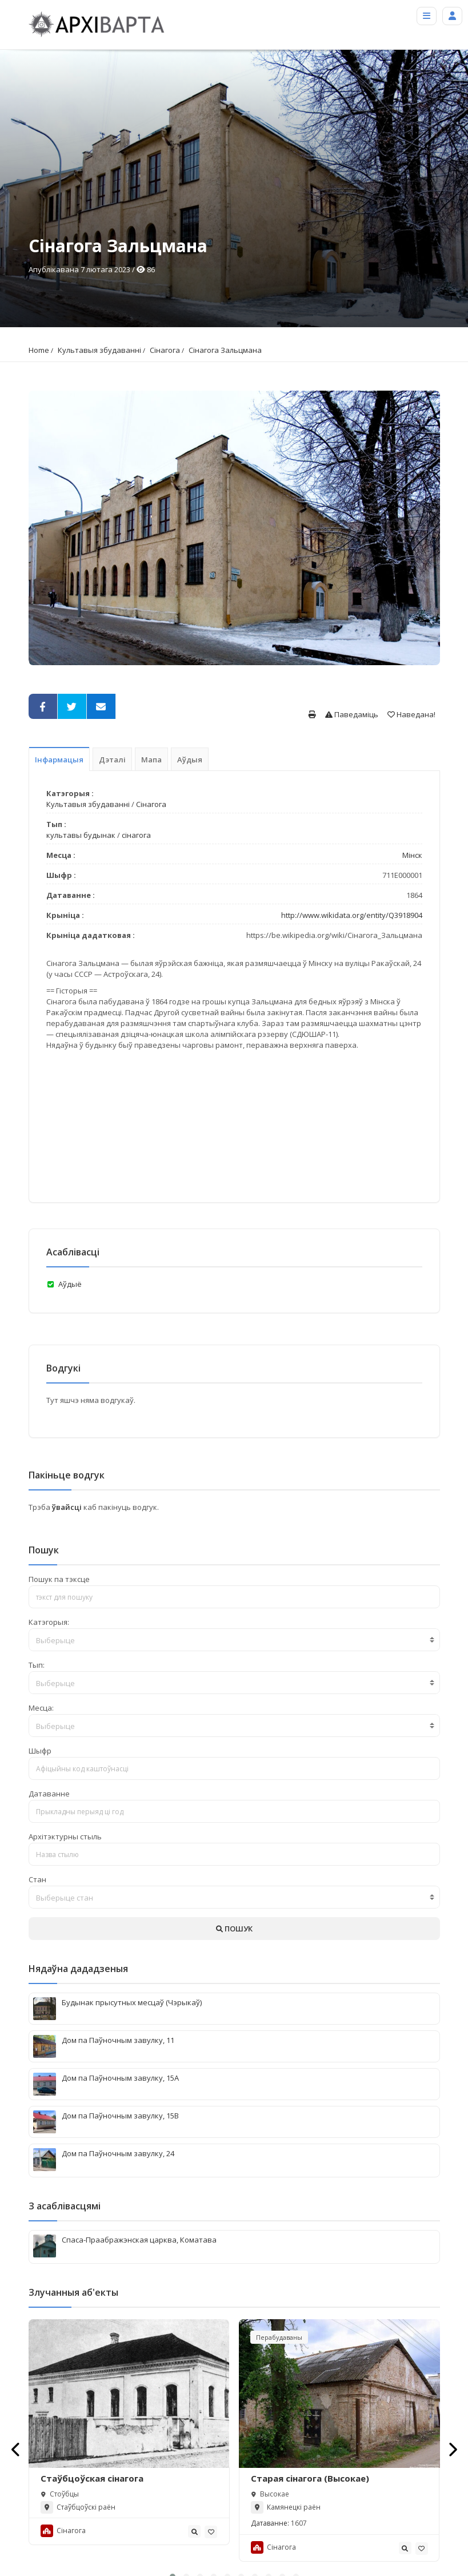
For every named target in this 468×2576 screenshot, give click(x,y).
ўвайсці (67, 1507)
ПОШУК (234, 1928)
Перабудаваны (279, 2337)
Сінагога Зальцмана (225, 350)
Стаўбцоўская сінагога (92, 2478)
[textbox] (234, 1640)
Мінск (412, 855)
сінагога (136, 835)
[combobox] (234, 1639)
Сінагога (165, 350)
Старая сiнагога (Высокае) (310, 2478)
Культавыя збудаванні (99, 350)
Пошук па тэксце (59, 1579)
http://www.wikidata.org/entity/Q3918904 (351, 915)
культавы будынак (80, 835)
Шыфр (40, 1751)
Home (39, 350)
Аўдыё (70, 1284)
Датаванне (49, 1793)
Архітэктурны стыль (65, 1836)
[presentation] (16, 2449)
